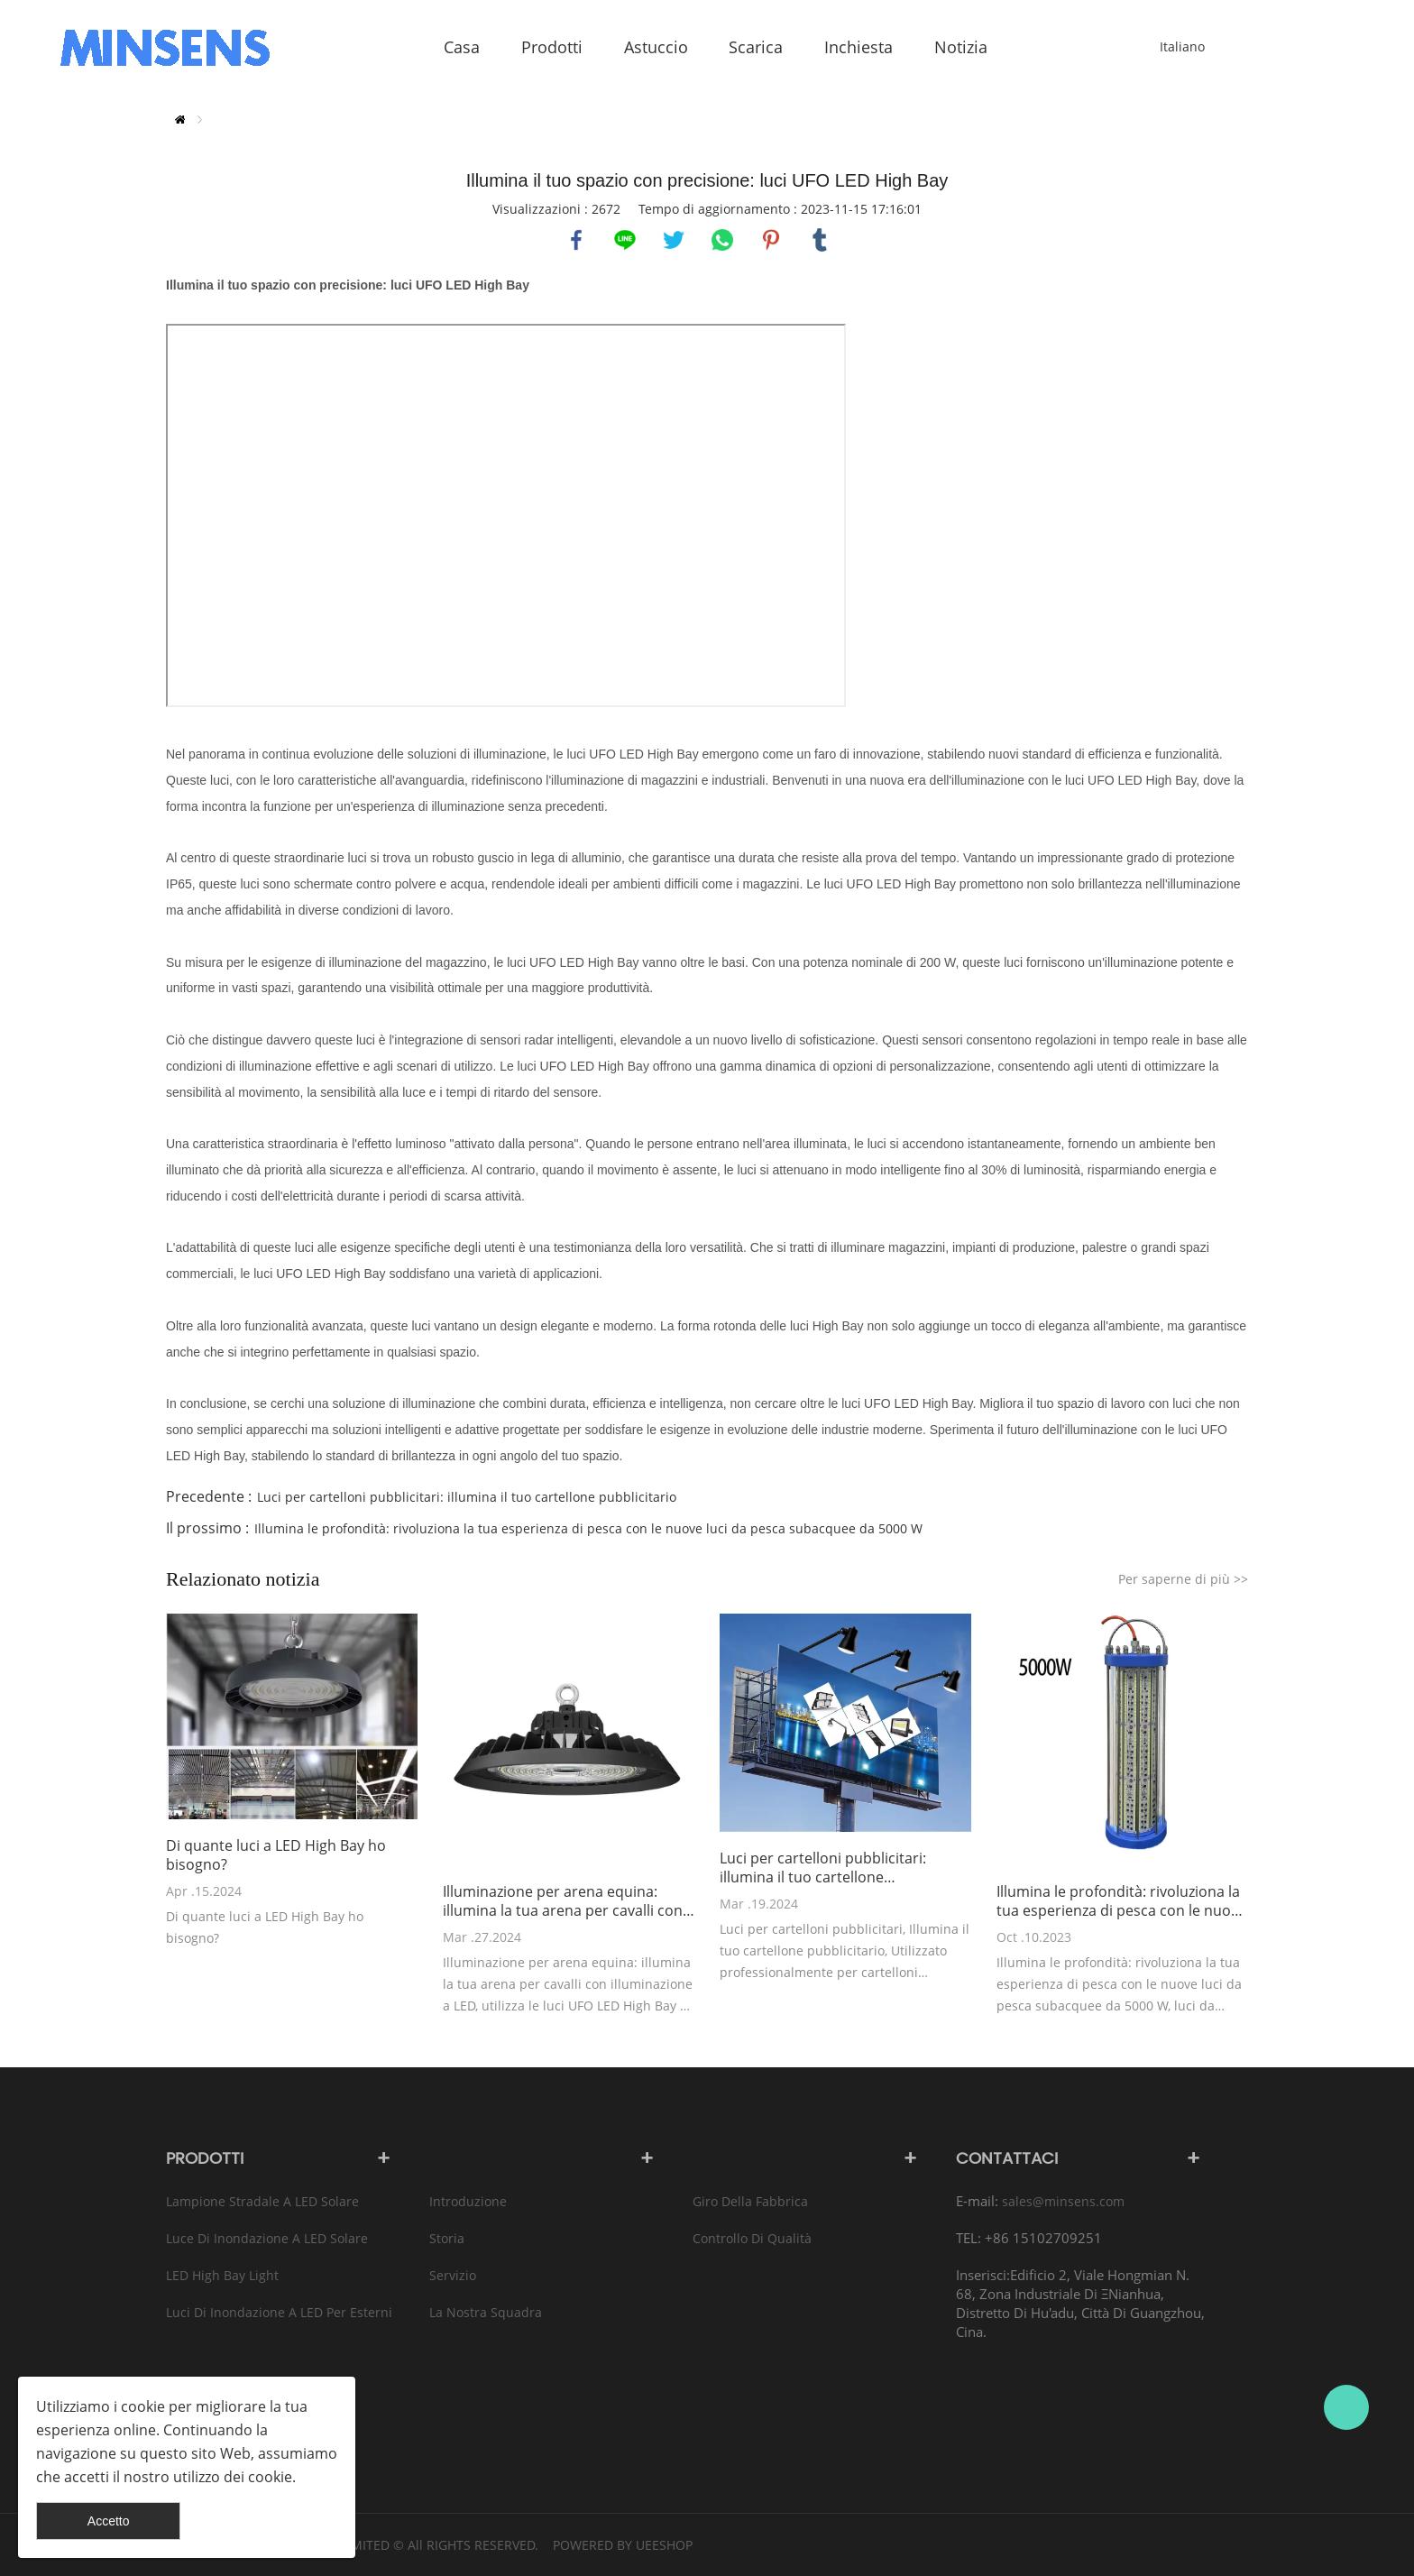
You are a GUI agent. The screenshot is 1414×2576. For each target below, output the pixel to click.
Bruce (1346, 2407)
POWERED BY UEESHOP (623, 2544)
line (624, 239)
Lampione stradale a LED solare (262, 2201)
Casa (180, 119)
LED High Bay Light (222, 2275)
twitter (673, 239)
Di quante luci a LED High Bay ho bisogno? (276, 1855)
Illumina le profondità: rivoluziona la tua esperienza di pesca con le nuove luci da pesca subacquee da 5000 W (588, 1528)
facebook (576, 239)
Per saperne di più (1183, 1578)
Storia (446, 2238)
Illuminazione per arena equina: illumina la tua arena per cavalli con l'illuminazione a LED (563, 1901)
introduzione (468, 2201)
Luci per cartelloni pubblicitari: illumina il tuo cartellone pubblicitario (466, 1496)
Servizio (452, 2275)
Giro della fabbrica (750, 2201)
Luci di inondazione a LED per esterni (279, 2312)
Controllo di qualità (752, 2238)
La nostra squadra (485, 2312)
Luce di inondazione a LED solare (267, 2238)
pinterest (771, 239)
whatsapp (722, 239)
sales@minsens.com (1063, 2201)
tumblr (819, 239)
